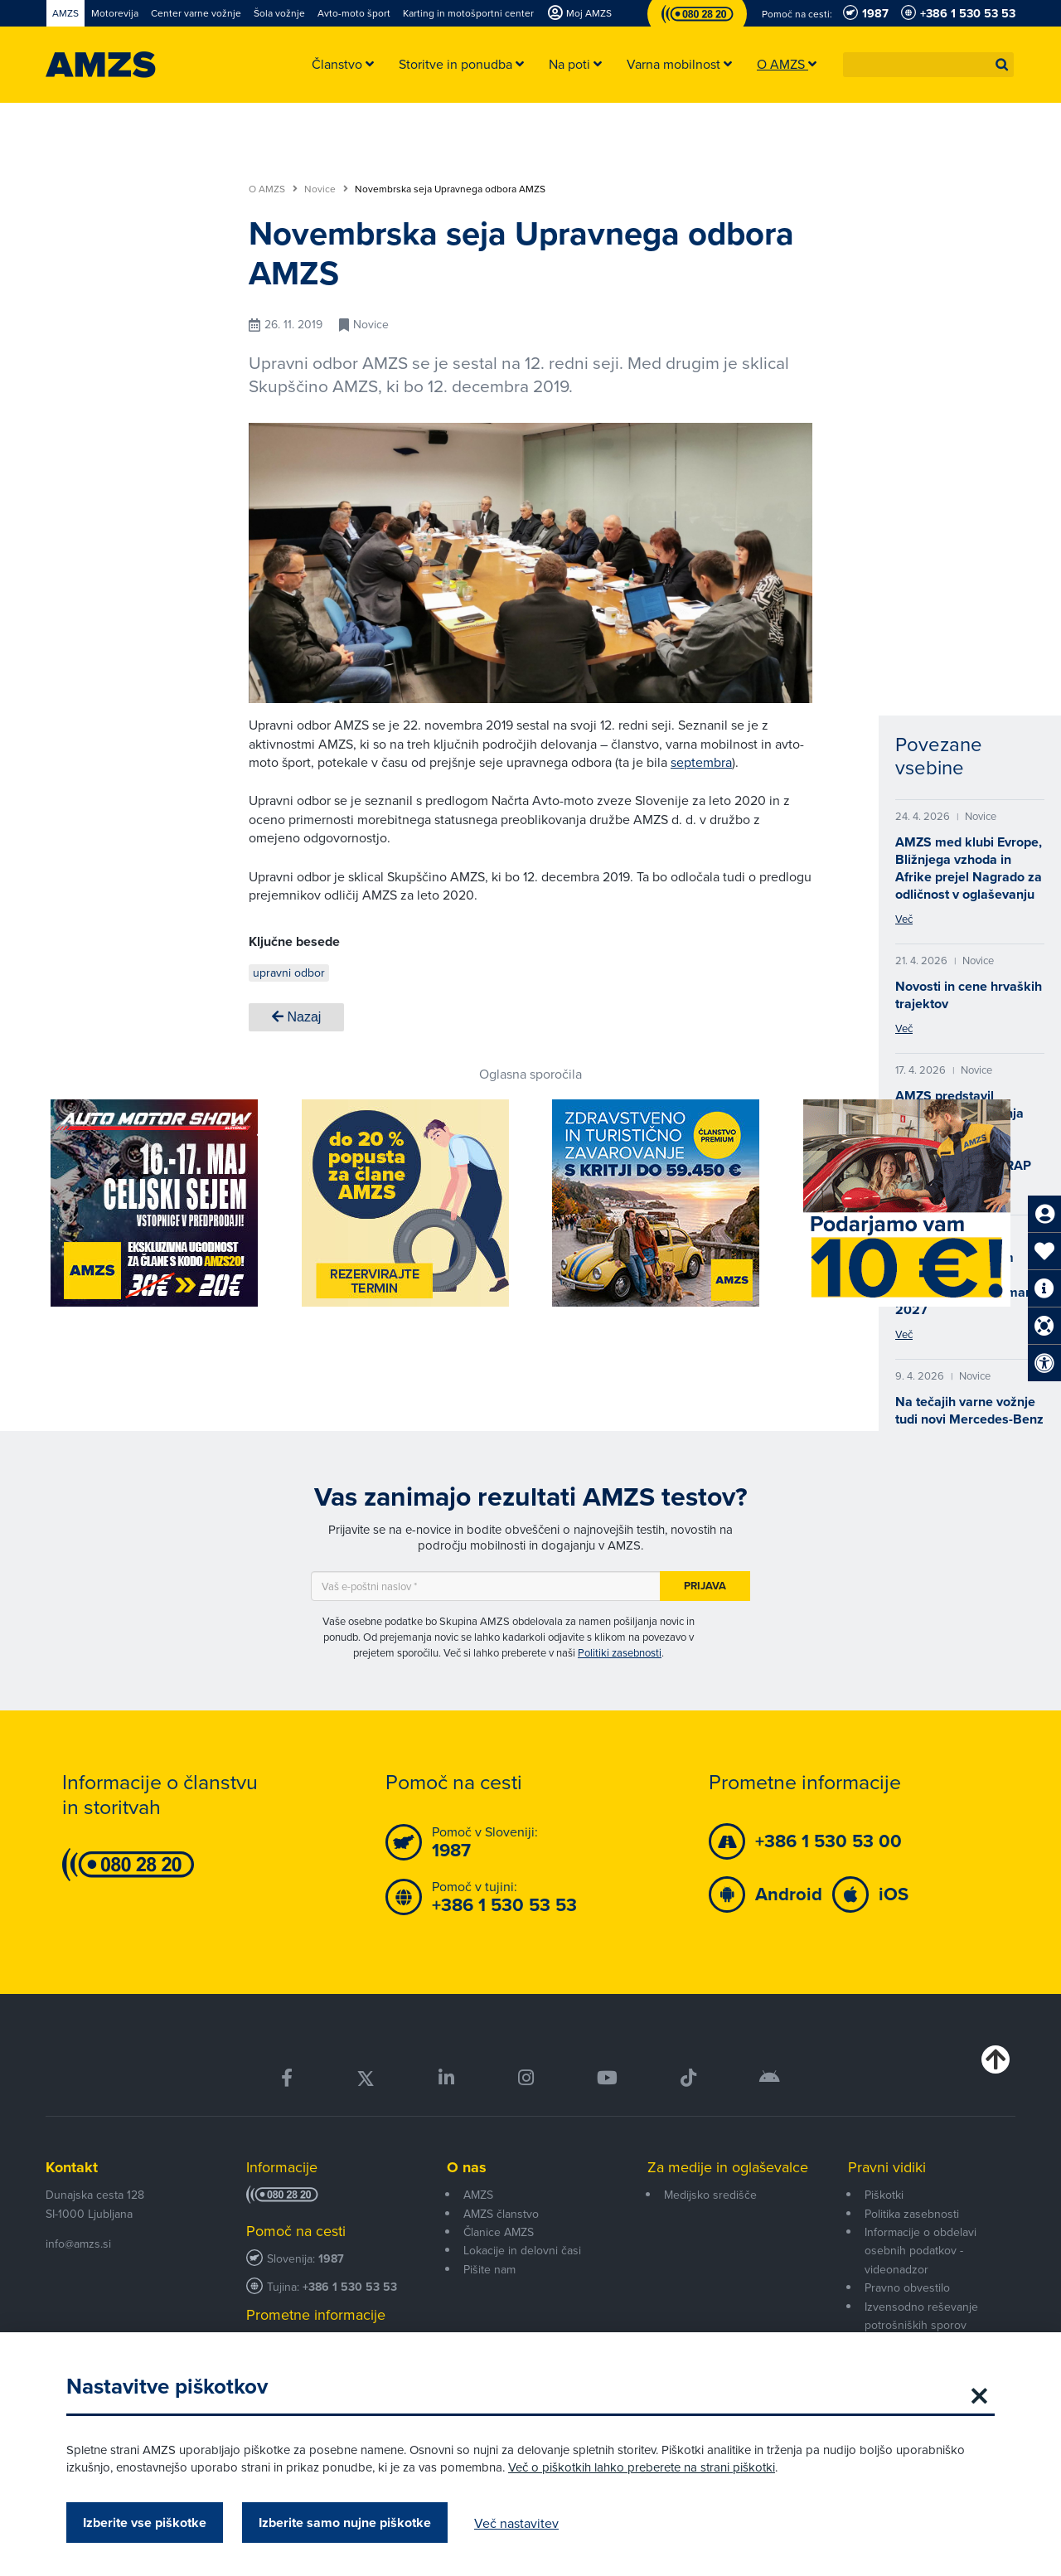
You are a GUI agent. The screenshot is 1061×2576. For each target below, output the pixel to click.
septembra (701, 762)
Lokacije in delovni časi (522, 2250)
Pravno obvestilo (907, 2287)
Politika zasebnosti (912, 2213)
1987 (331, 2259)
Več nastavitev (516, 2523)
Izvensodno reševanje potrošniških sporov (921, 2315)
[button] (1002, 64)
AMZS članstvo (501, 2213)
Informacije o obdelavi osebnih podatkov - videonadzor (920, 2251)
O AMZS (273, 189)
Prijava (705, 1586)
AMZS (478, 2194)
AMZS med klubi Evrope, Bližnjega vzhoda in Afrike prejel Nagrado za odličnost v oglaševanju (968, 868)
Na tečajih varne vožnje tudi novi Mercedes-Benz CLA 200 (969, 1419)
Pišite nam (489, 2269)
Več (904, 918)
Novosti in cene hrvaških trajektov (968, 995)
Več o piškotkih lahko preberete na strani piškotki (641, 2467)
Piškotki (884, 2194)
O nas (467, 2167)
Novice (326, 189)
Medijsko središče (710, 2194)
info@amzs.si (78, 2243)
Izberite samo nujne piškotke (345, 2522)
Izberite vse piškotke (144, 2522)
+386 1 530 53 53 (350, 2287)
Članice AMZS (498, 2232)
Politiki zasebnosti (619, 1652)
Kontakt (72, 2167)
